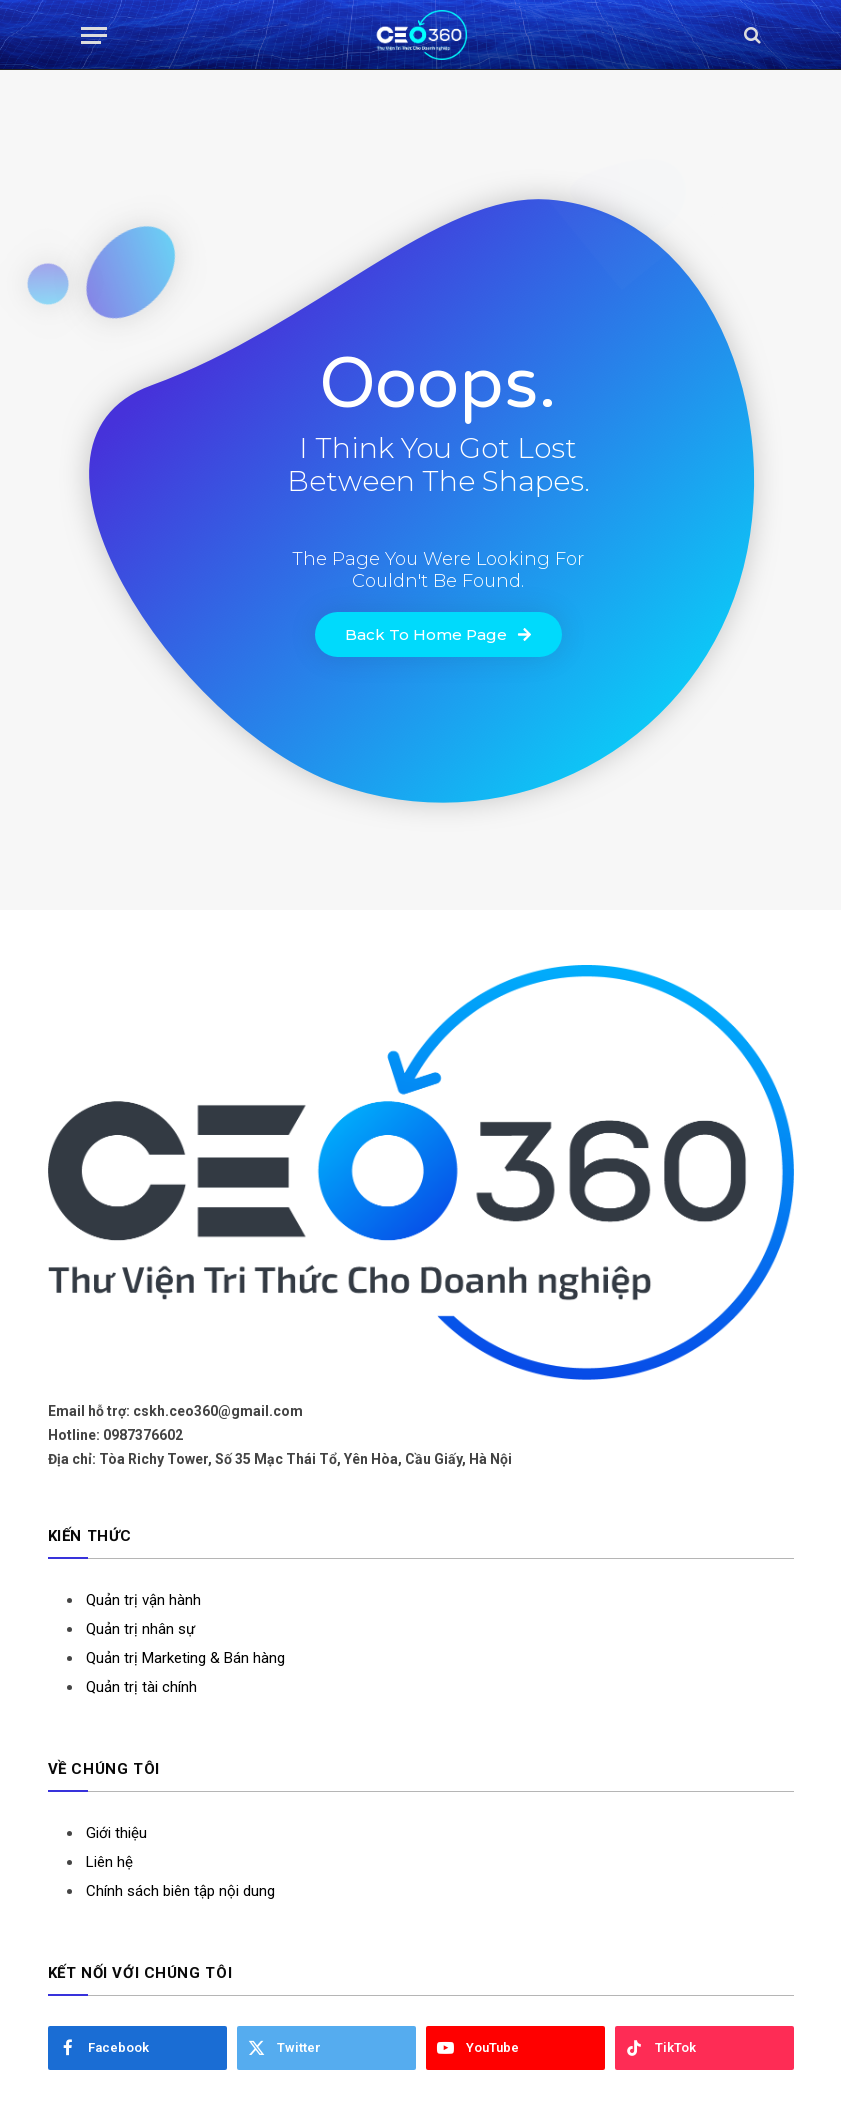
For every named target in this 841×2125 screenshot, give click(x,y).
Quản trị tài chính (141, 1687)
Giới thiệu (116, 1833)
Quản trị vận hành (143, 1600)
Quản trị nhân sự (140, 1629)
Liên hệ (109, 1862)
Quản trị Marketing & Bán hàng (185, 1658)
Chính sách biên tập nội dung (180, 1891)
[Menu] (94, 35)
